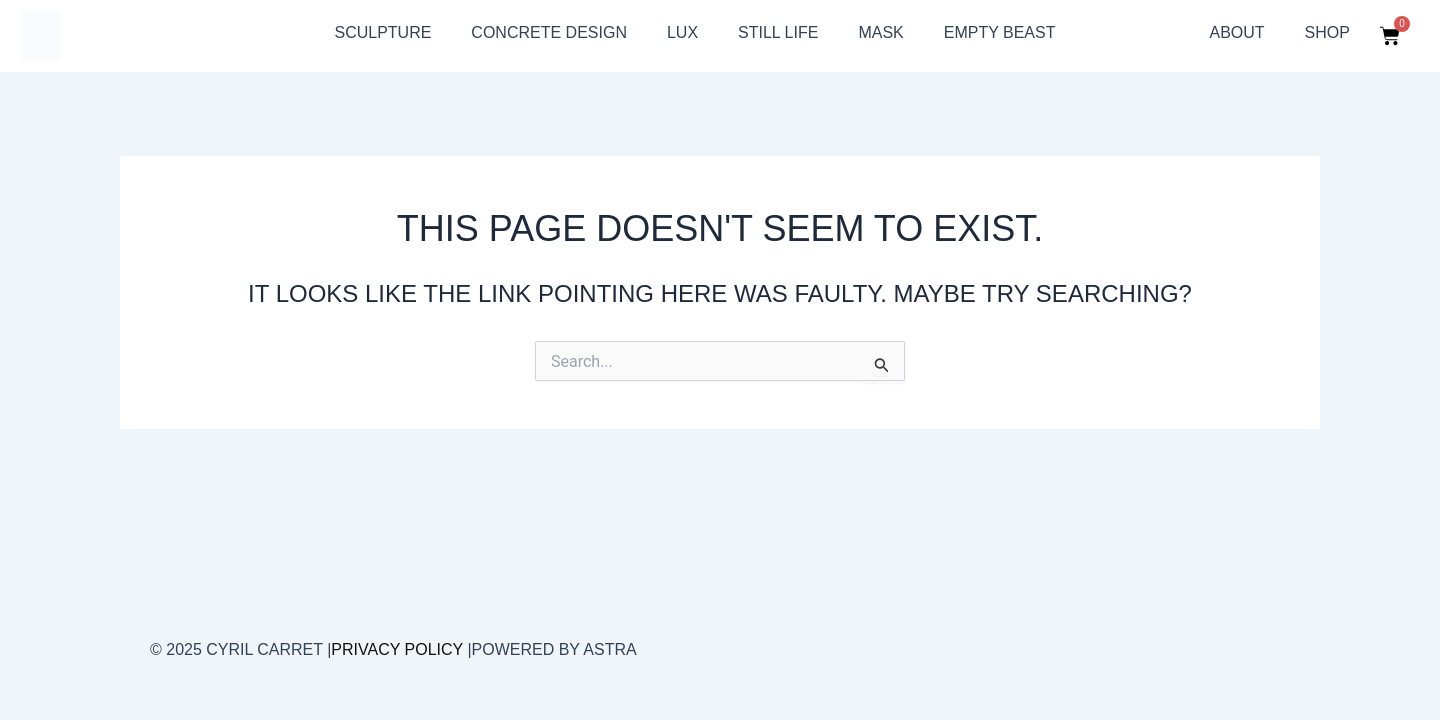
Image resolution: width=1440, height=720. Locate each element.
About (1236, 32)
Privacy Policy (397, 649)
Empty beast (1000, 32)
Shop (1327, 32)
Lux (682, 32)
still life (778, 32)
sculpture (382, 32)
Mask (880, 32)
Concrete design (549, 32)
